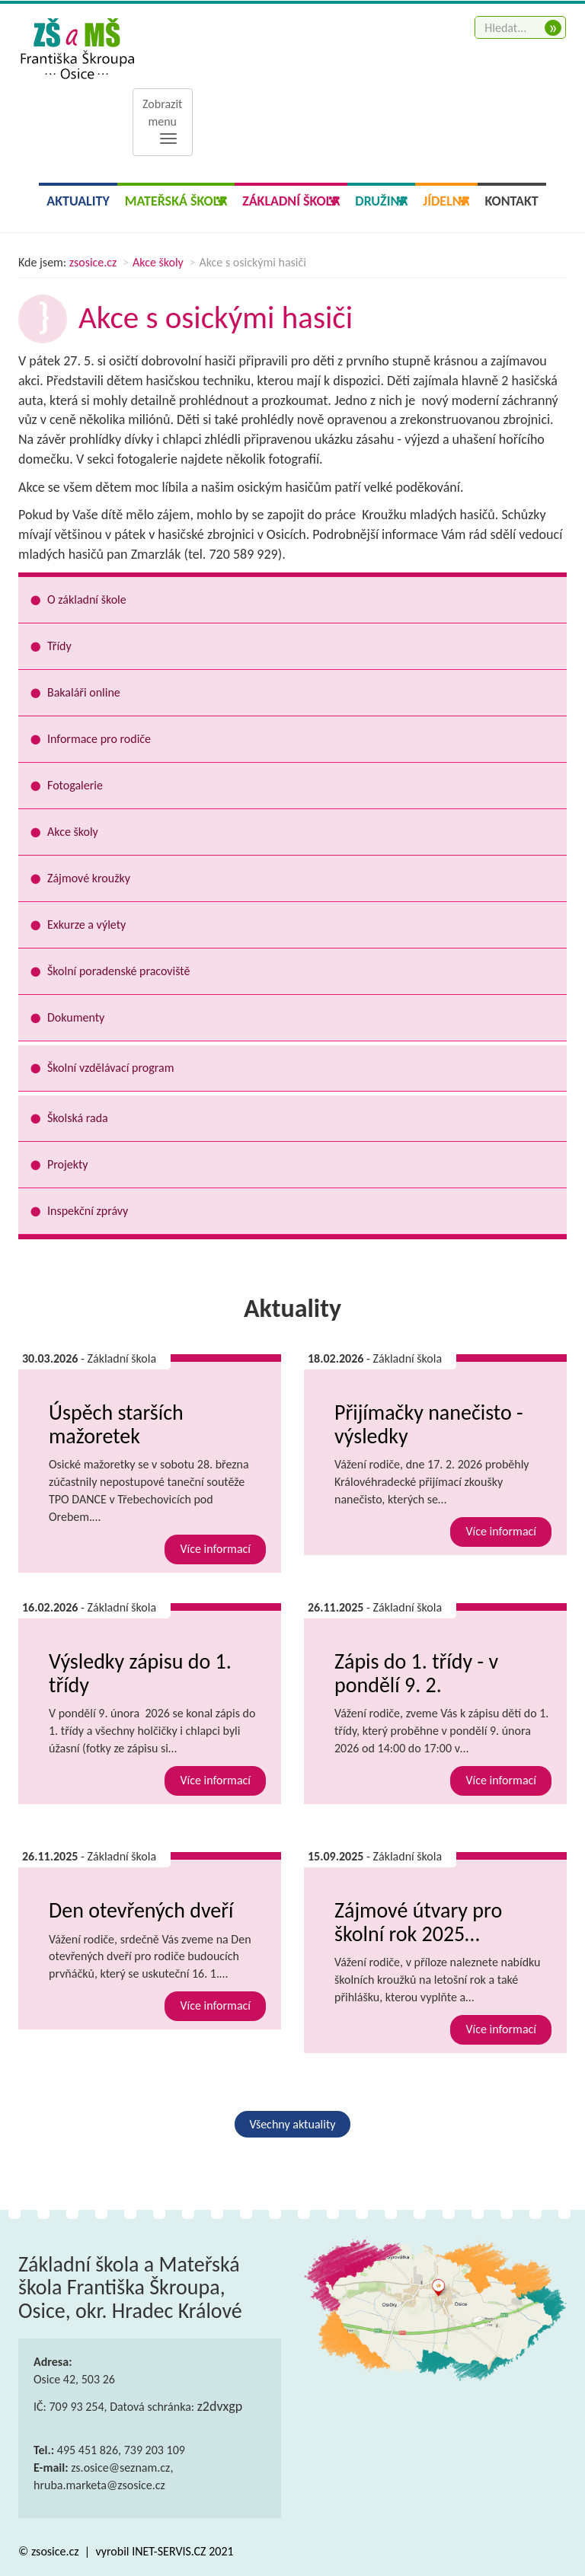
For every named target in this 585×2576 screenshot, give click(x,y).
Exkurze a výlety (86, 924)
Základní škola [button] (291, 201)
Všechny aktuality (293, 2124)
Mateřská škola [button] (176, 201)
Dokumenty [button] (75, 1017)
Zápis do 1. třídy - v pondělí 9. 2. (416, 1673)
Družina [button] (381, 201)
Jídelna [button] (446, 201)
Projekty (67, 1164)
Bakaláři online (83, 692)
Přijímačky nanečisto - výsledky (428, 1424)
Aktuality (78, 201)
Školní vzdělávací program (110, 1067)
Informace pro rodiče (99, 739)
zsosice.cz (93, 262)
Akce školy (158, 262)
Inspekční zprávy (87, 1211)
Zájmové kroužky (88, 878)
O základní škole (86, 599)
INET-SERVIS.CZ (169, 2551)
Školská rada (77, 1118)
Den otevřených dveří (141, 1910)
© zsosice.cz (50, 2551)
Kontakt (512, 201)
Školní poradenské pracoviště (118, 971)
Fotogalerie (75, 785)
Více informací (215, 1548)
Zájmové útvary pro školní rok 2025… (418, 1922)
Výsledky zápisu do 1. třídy (140, 1673)
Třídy (59, 646)
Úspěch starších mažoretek (116, 1424)
